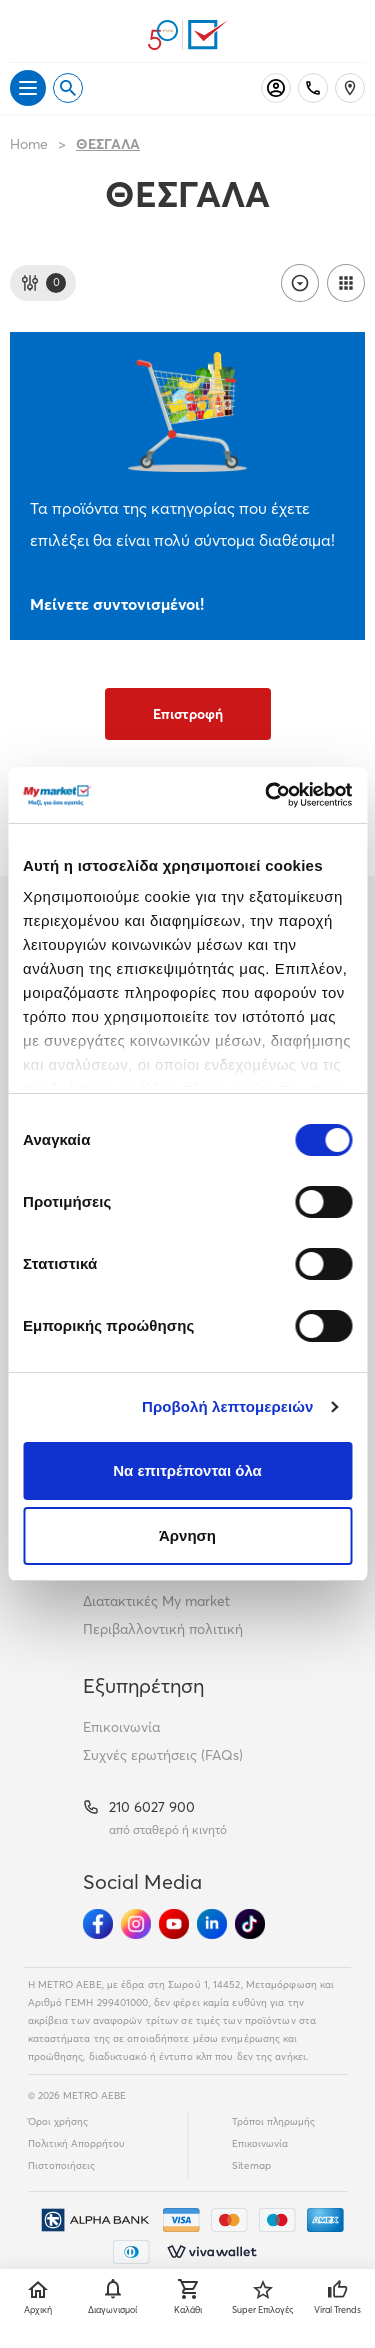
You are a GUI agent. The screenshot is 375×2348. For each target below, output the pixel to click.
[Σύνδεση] (276, 88)
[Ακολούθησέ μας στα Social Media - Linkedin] (212, 1924)
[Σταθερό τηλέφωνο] (313, 88)
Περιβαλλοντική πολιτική (163, 1629)
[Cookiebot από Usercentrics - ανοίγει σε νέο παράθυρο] (267, 795)
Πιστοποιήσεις (61, 2165)
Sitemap (251, 2165)
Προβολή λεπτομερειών (228, 1406)
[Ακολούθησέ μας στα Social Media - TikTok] (250, 1924)
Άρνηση (187, 1535)
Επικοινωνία (121, 1727)
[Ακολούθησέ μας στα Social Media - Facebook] (98, 1924)
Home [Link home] (29, 144)
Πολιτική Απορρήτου (76, 2143)
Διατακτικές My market (156, 1601)
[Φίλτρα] (43, 283)
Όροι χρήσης (58, 2121)
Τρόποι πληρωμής (273, 2121)
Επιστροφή (188, 714)
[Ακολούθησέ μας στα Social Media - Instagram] (136, 1924)
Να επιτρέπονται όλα (187, 1470)
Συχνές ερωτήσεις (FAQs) (163, 1755)
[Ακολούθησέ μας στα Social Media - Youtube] (174, 1924)
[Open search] (68, 88)
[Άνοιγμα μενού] (28, 88)
